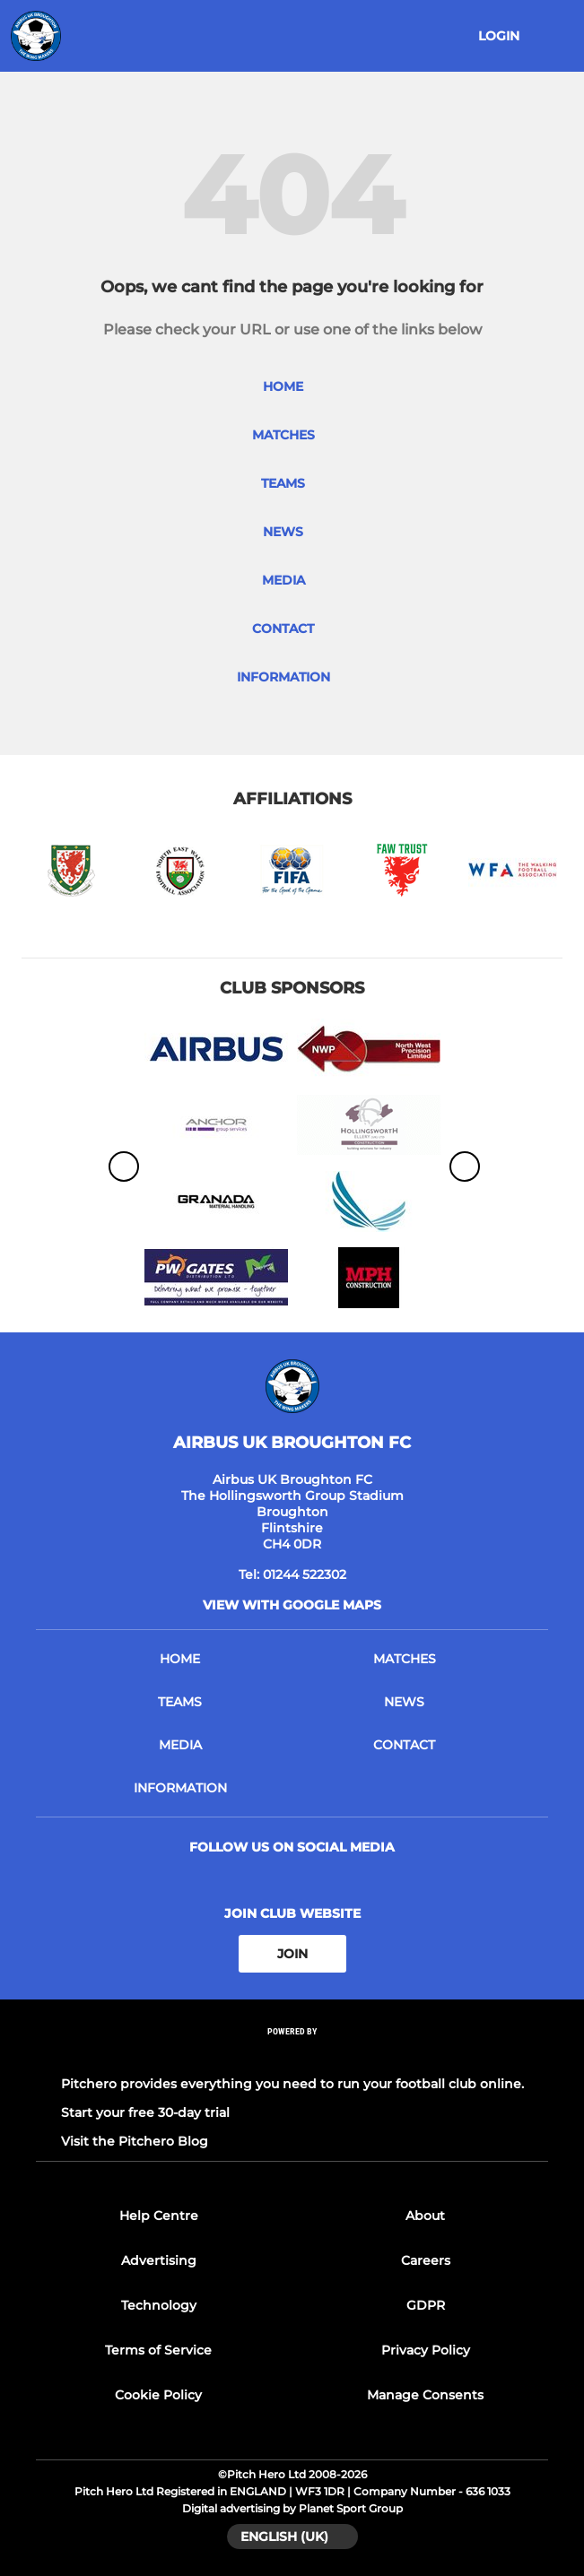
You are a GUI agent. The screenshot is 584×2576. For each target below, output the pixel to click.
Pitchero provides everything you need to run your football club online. (292, 2084)
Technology (158, 2305)
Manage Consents (425, 2395)
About (425, 2215)
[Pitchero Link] (292, 2055)
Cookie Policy (158, 2395)
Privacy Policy (425, 2350)
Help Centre (158, 2215)
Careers (425, 2260)
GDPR (425, 2305)
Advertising (158, 2260)
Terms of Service (158, 2350)
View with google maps (292, 1605)
